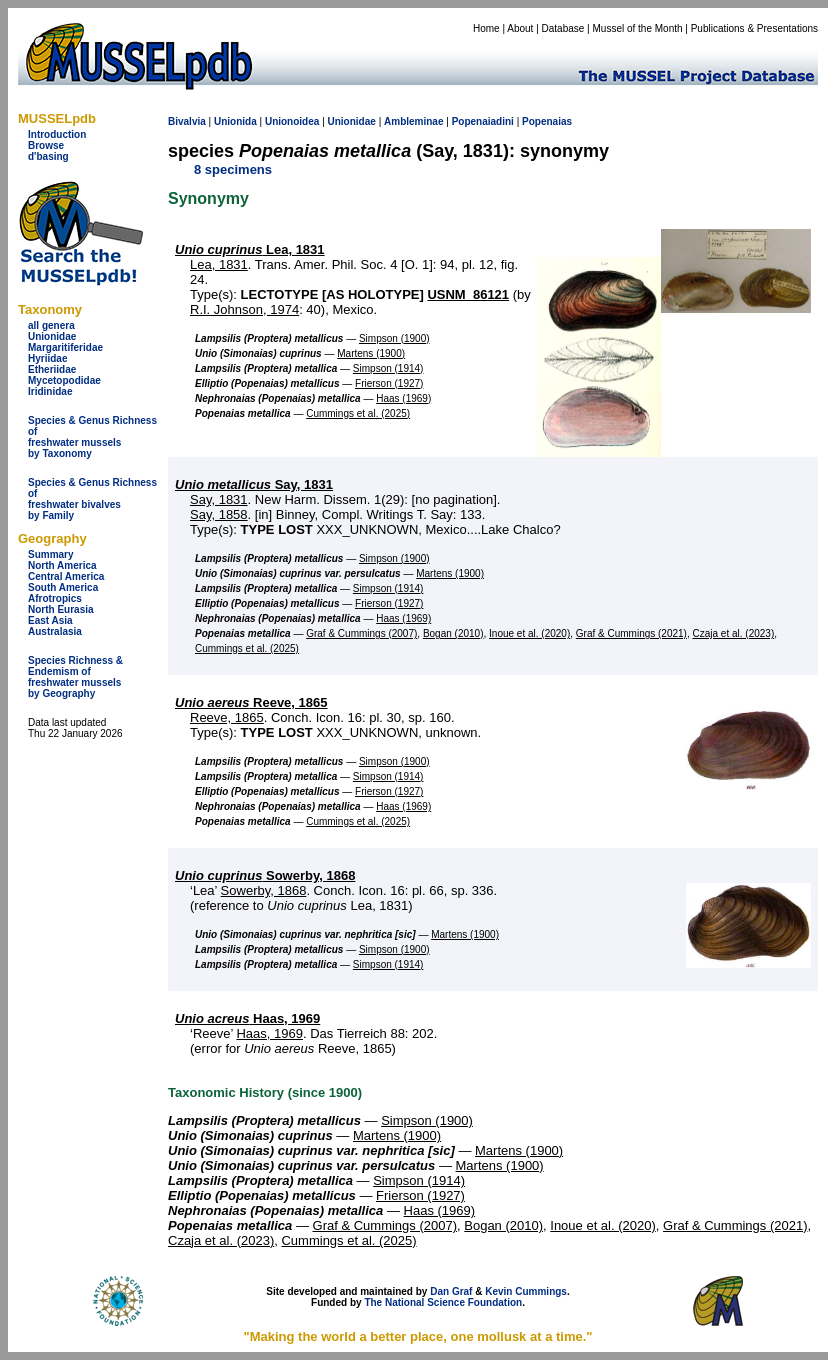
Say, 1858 (219, 514)
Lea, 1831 (250, 249)
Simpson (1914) (388, 368)
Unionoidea (292, 121)
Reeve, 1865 (251, 702)
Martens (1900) (371, 353)
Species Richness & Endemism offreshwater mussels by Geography (75, 677)
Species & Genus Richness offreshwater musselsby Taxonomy (92, 437)
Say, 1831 (254, 484)
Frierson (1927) (389, 383)
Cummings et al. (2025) (358, 413)
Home (486, 28)
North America (62, 565)
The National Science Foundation (443, 1302)
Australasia (55, 631)
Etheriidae (52, 369)
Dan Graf (451, 1291)
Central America (66, 576)
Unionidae (52, 336)
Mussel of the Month (638, 28)
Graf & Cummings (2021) (631, 633)
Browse (46, 145)
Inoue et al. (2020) (529, 633)
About (520, 28)
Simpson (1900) (394, 338)
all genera (51, 325)
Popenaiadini (483, 121)
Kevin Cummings (526, 1291)
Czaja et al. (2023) (734, 633)
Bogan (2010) (453, 633)
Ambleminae (413, 121)
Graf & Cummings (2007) (361, 633)
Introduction (57, 134)
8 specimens (233, 169)
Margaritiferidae (65, 347)
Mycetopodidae (64, 380)
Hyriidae (47, 358)
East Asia (50, 620)
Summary (51, 554)
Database (563, 28)
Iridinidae (50, 391)
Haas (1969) (403, 398)
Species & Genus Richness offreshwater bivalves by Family (92, 499)
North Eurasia (61, 609)
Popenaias (547, 121)
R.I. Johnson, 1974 (244, 309)
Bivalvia (187, 121)
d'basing (48, 156)
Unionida (235, 121)
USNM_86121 (468, 294)
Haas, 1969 (247, 1018)
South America (63, 587)
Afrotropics (55, 598)
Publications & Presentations (754, 28)
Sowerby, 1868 (265, 875)
